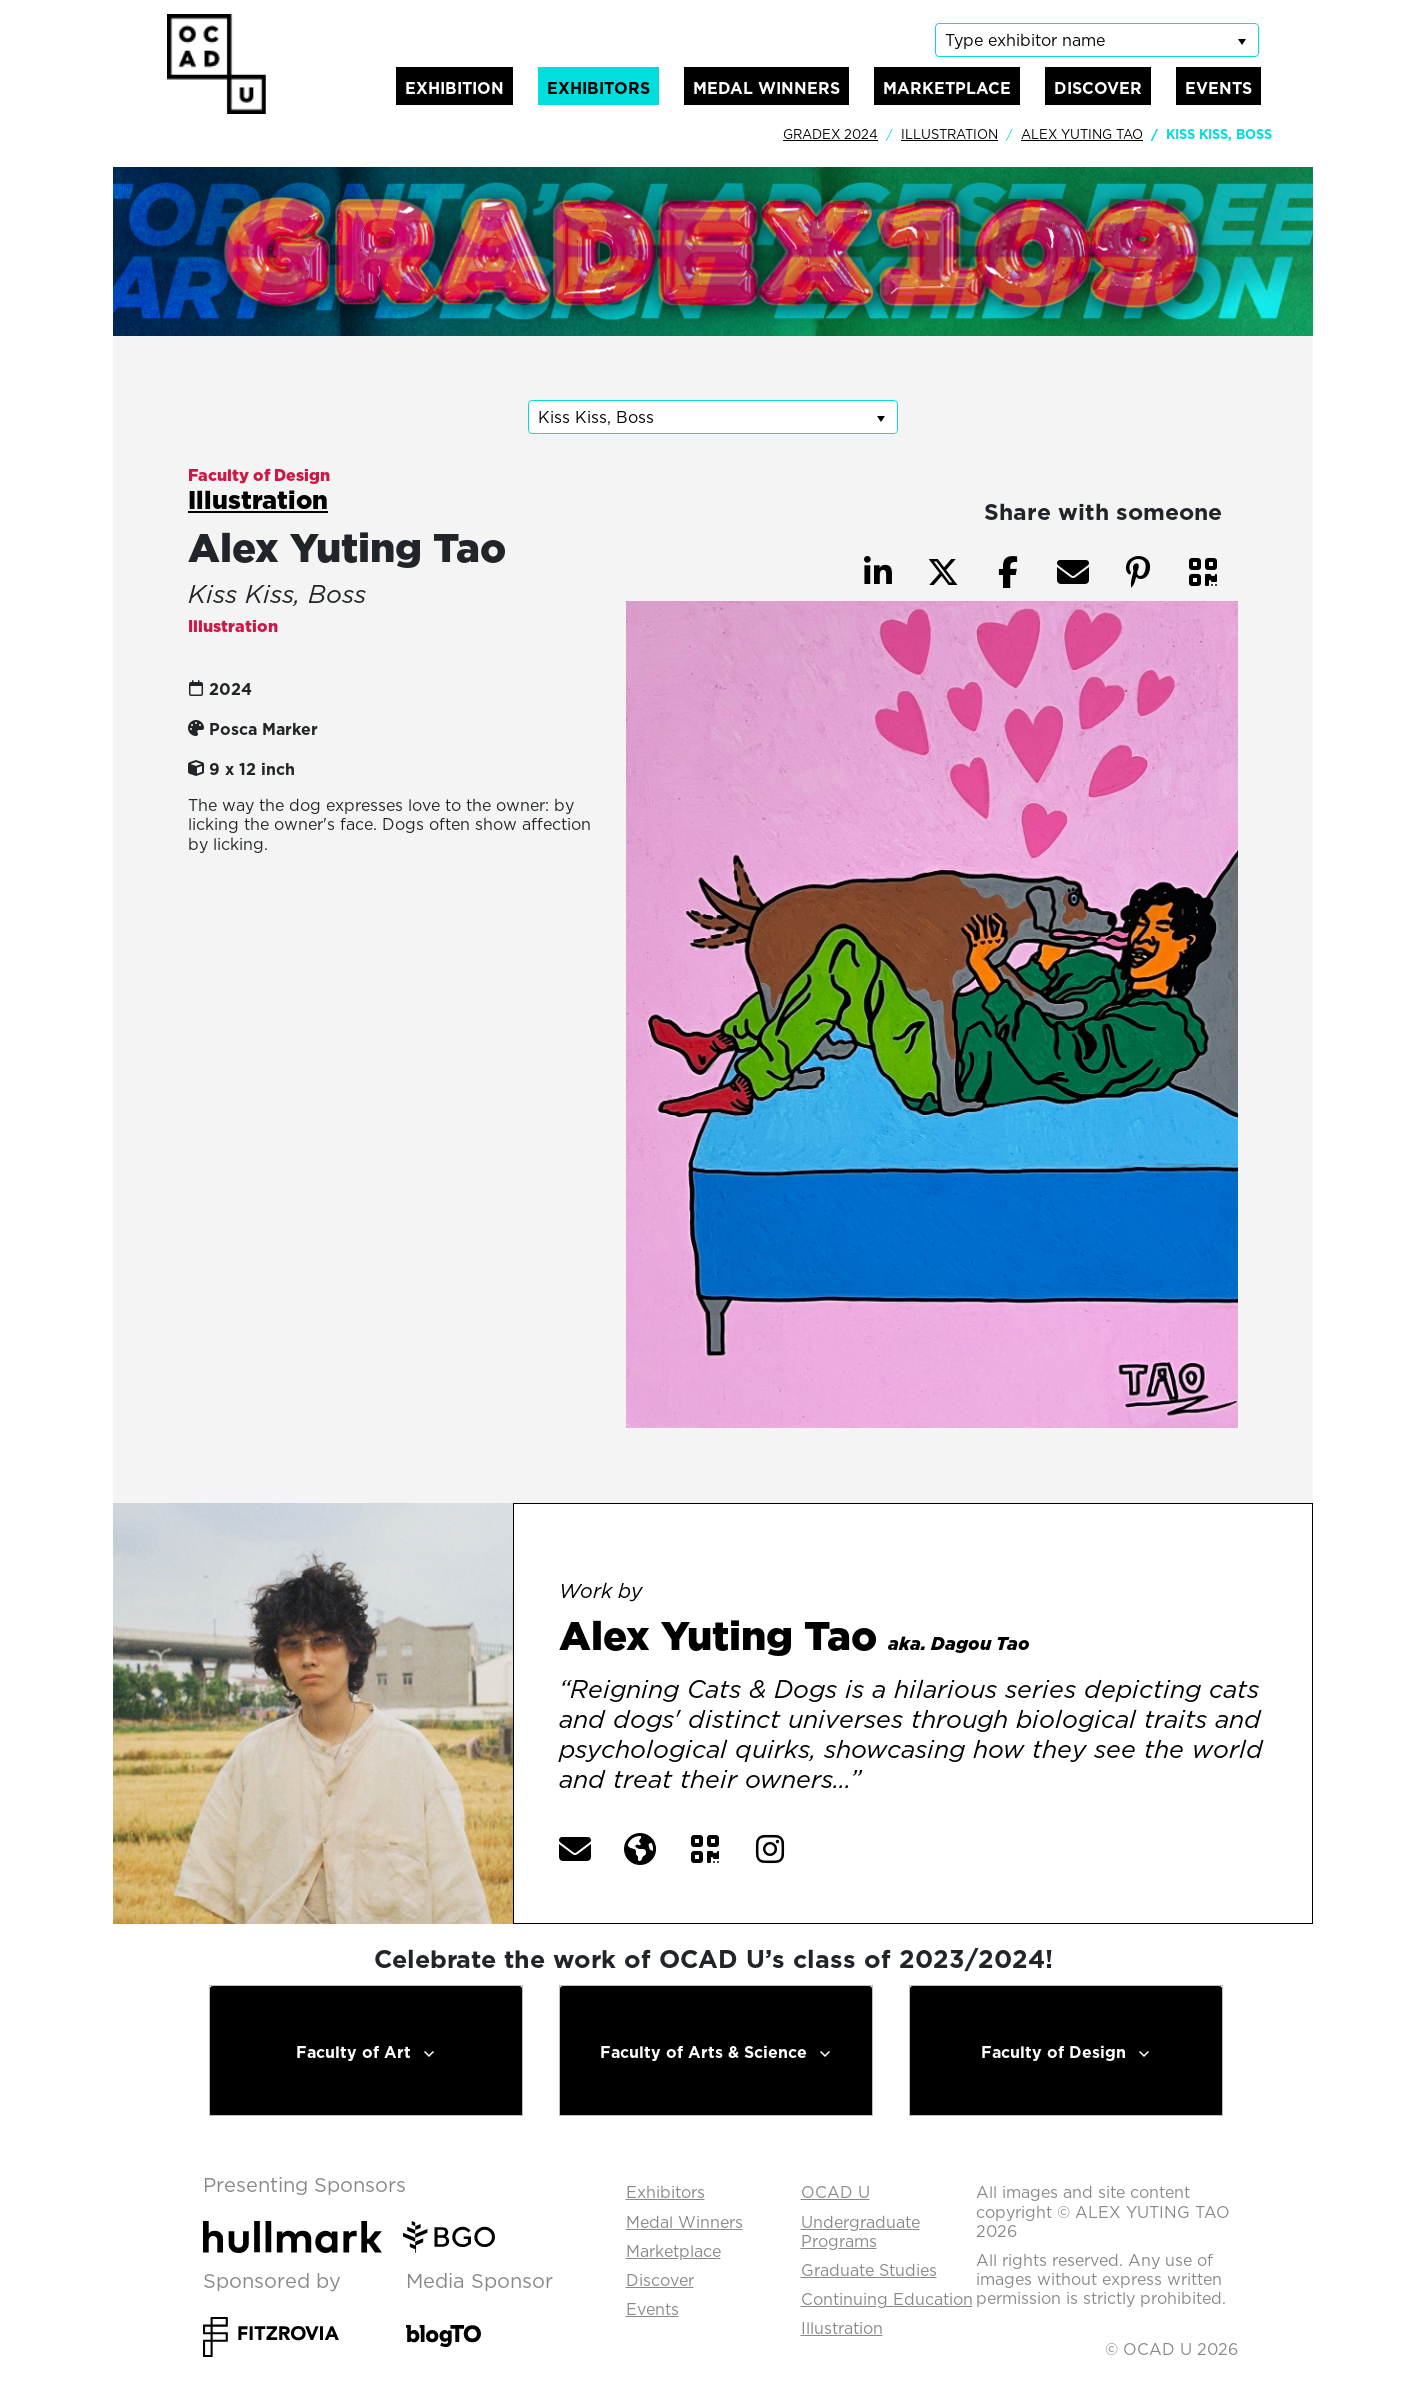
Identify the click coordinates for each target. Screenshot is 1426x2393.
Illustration (949, 134)
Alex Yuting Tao (1082, 134)
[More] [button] (908, 1781)
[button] (1203, 572)
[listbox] (1097, 40)
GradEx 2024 (830, 134)
